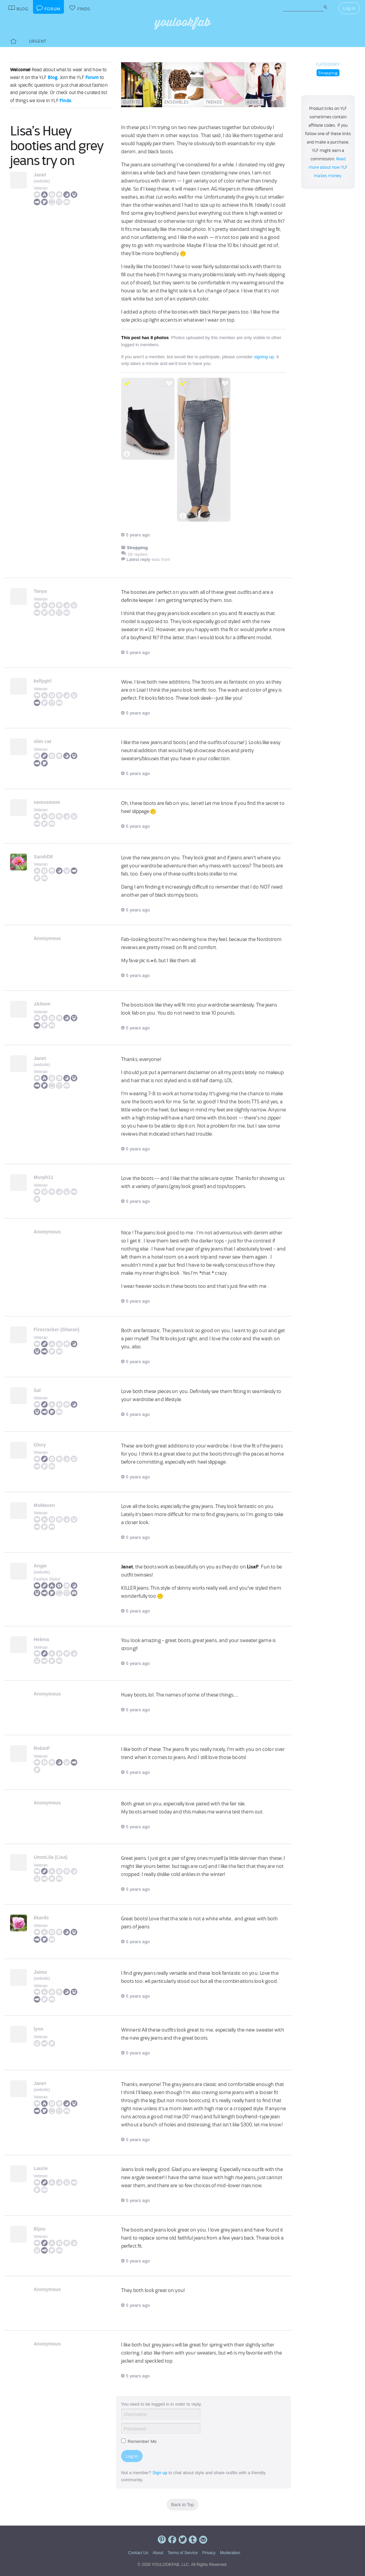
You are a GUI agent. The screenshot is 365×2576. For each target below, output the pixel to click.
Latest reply (138, 559)
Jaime (40, 1972)
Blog (53, 77)
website (42, 181)
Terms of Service (182, 2552)
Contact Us (138, 2552)
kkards (41, 1917)
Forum (92, 77)
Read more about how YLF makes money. (328, 167)
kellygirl (42, 681)
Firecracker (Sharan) (56, 1329)
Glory (40, 1444)
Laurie (41, 2168)
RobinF (42, 1748)
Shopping (328, 72)
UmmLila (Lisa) (50, 1857)
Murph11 (43, 1177)
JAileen (42, 1004)
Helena (41, 1639)
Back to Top (182, 2504)
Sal (37, 1390)
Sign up (159, 2472)
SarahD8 (43, 856)
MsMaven (44, 1505)
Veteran (40, 188)
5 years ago (135, 534)
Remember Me (139, 2441)
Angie (40, 1565)
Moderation (230, 2552)
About (158, 2552)
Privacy (208, 2552)
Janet (40, 174)
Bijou (39, 2229)
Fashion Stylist (47, 1579)
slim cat (42, 741)
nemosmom (47, 802)
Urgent (37, 41)
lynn (38, 2029)
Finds (65, 100)
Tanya (40, 591)
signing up (264, 356)
